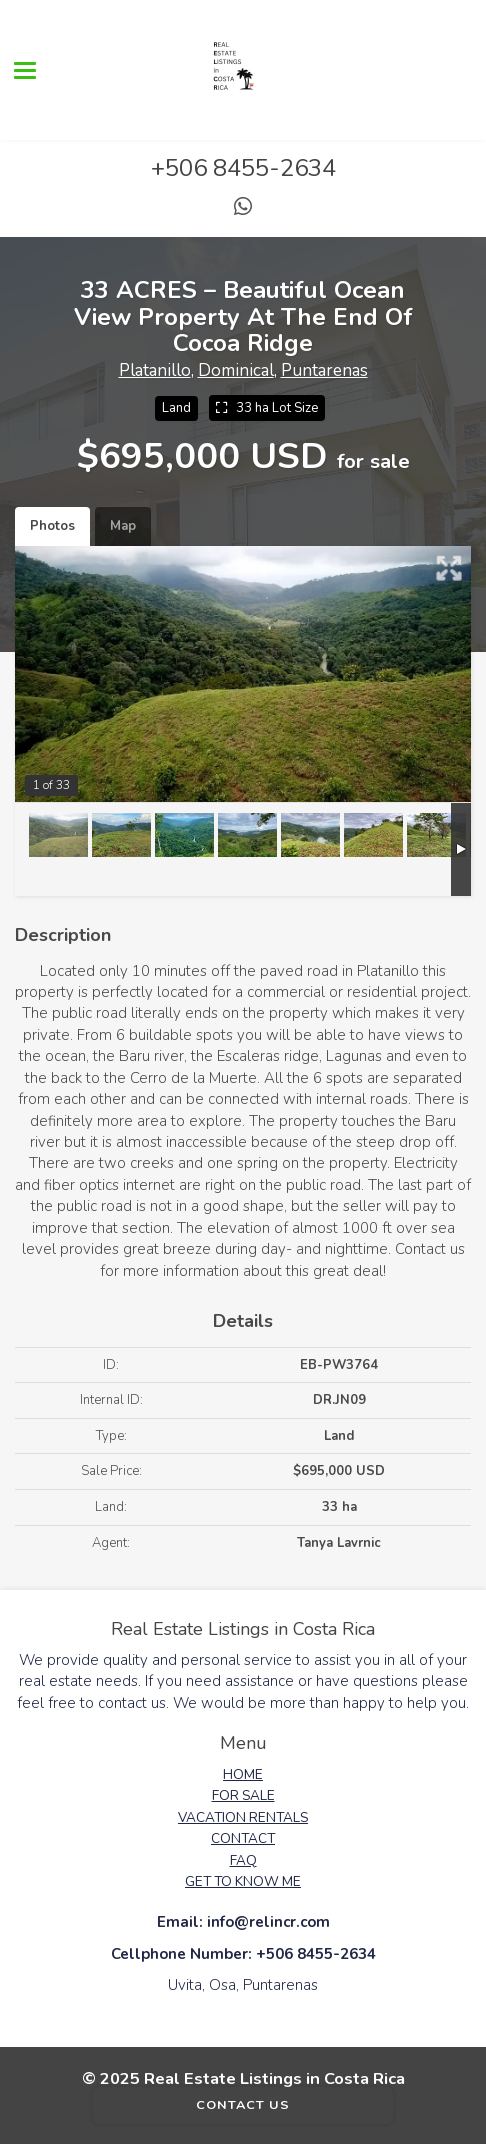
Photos (52, 526)
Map (123, 526)
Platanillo (155, 370)
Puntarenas (324, 370)
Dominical (236, 370)
